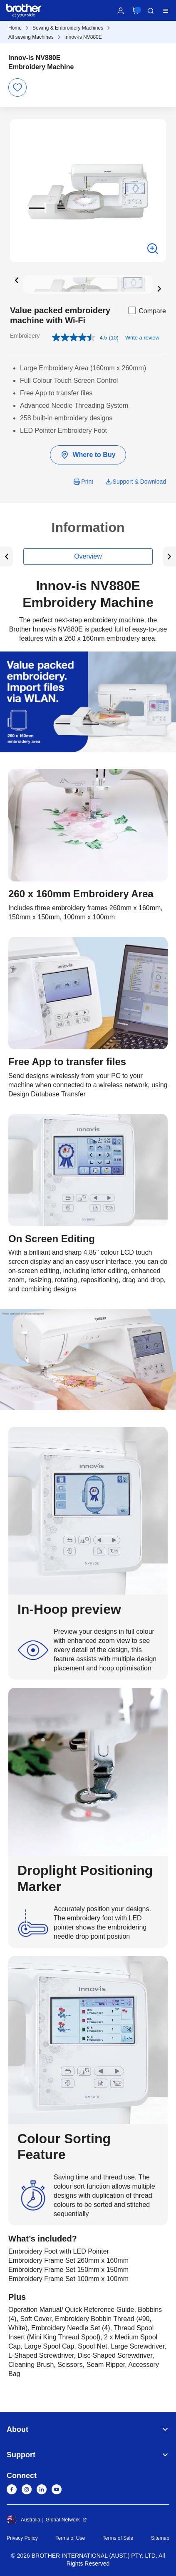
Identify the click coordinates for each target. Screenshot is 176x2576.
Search (150, 11)
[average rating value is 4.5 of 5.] (80, 337)
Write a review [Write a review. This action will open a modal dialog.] (142, 337)
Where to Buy (87, 455)
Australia (23, 2520)
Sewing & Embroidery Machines (67, 28)
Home (15, 28)
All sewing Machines (31, 37)
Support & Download (139, 481)
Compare (146, 310)
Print (87, 481)
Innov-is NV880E (83, 37)
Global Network (63, 2520)
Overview (88, 556)
